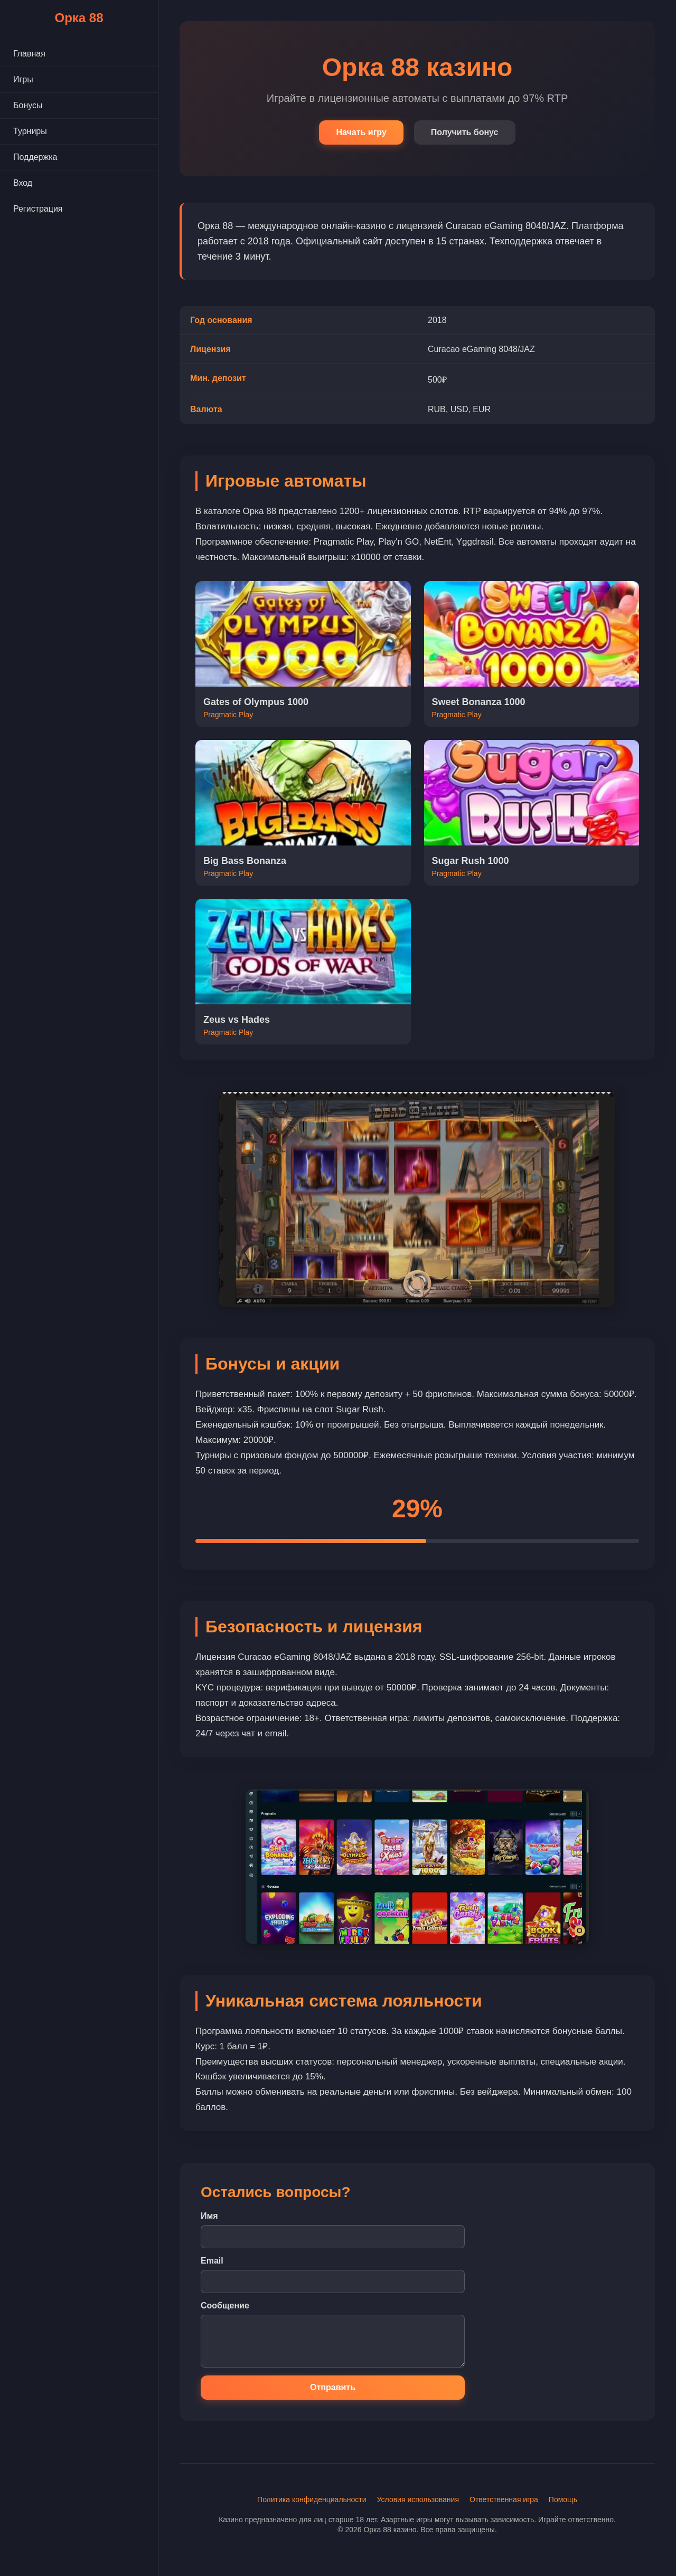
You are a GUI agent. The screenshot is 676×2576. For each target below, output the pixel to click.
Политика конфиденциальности (312, 2499)
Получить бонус (465, 132)
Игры (23, 79)
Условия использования (418, 2499)
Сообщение (225, 2305)
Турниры (30, 131)
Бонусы (28, 105)
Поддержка (35, 157)
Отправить (332, 2387)
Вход (22, 182)
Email (212, 2260)
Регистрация (38, 208)
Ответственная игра (504, 2499)
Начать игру (361, 132)
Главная (29, 53)
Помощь (563, 2499)
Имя (209, 2215)
